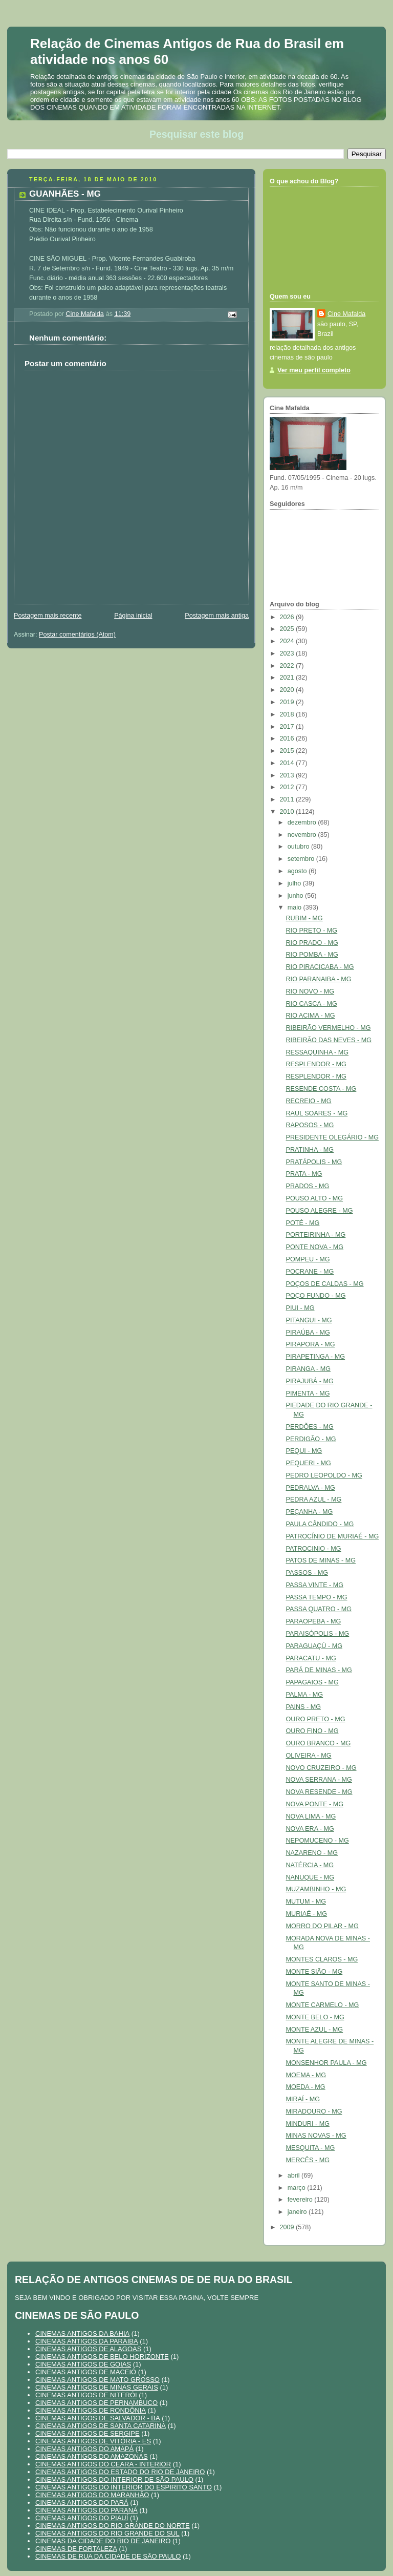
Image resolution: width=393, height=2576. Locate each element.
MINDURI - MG (308, 2123)
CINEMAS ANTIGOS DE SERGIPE (87, 2433)
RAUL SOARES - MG (317, 1113)
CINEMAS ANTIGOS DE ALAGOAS (88, 2349)
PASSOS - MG (307, 1572)
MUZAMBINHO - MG (316, 1889)
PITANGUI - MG (309, 1320)
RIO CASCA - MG (311, 1003)
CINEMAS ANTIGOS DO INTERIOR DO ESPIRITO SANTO (123, 2487)
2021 (288, 677)
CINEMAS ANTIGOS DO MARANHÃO (92, 2495)
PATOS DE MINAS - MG (321, 1560)
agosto (298, 871)
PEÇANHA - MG (309, 1511)
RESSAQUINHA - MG (317, 1052)
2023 (288, 653)
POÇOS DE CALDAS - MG (325, 1283)
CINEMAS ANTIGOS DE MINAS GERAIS (96, 2387)
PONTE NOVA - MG (315, 1247)
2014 (288, 763)
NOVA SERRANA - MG (319, 1779)
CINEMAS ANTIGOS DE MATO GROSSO (97, 2379)
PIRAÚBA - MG (308, 1332)
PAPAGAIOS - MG (312, 1682)
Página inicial (133, 615)
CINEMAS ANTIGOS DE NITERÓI (86, 2395)
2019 (288, 702)
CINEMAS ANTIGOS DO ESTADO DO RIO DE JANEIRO (120, 2472)
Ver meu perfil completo (314, 370)
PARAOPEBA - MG (313, 1621)
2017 (288, 726)
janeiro (298, 2211)
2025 (288, 628)
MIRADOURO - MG (314, 2111)
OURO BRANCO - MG (318, 1743)
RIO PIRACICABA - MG (320, 966)
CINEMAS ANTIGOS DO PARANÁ (86, 2510)
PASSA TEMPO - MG (316, 1597)
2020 (288, 689)
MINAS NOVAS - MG (316, 2135)
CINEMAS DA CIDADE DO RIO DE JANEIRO (102, 2541)
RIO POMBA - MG (312, 954)
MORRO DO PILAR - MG (322, 1926)
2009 (288, 2227)
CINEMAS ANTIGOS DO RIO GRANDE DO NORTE (112, 2525)
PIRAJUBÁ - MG (310, 1381)
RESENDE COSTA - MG (321, 1088)
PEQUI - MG (304, 1450)
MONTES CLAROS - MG (322, 1959)
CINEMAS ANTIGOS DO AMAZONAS (91, 2456)
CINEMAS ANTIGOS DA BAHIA (82, 2333)
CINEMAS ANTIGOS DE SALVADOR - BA (97, 2418)
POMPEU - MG (308, 1259)
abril (294, 2175)
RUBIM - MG (304, 918)
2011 (288, 799)
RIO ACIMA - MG (310, 1015)
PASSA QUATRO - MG (319, 1609)
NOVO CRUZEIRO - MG (321, 1767)
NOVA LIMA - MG (311, 1816)
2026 (288, 617)
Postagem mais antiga (217, 615)
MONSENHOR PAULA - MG (326, 2062)
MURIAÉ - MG (307, 1913)
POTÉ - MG (303, 1223)
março (298, 2187)
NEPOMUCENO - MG (317, 1840)
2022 (288, 665)
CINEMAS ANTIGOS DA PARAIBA (86, 2341)
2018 (288, 714)
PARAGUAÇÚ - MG (314, 1646)
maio (295, 907)
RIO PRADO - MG (312, 942)
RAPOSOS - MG (310, 1125)
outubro (299, 846)
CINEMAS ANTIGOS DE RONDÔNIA (90, 2410)
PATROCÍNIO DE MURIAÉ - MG (332, 1536)
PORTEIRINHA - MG (316, 1234)
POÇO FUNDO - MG (316, 1295)
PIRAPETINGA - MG (315, 1356)
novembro (303, 834)
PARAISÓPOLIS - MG (318, 1633)
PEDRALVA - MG (310, 1487)
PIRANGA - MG (308, 1369)
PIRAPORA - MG (310, 1344)
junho (296, 895)
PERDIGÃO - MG (311, 1439)
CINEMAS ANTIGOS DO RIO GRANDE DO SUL (107, 2533)
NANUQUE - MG (310, 1877)
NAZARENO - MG (312, 1852)
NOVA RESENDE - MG (319, 1792)
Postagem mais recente (47, 615)
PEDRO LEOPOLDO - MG (324, 1475)
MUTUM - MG (306, 1901)
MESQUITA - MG (310, 2147)
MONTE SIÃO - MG (314, 1971)
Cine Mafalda (346, 314)
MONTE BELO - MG (315, 2017)
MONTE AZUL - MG (314, 2029)
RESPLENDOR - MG (316, 1064)
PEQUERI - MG (308, 1463)
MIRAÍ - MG (303, 2099)
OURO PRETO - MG (315, 1719)
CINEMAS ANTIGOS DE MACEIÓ (85, 2372)
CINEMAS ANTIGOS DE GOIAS (83, 2364)
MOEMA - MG (306, 2075)
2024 (288, 641)
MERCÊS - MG (308, 2160)
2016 (288, 738)
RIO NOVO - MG (310, 991)
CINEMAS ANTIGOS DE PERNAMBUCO (96, 2402)
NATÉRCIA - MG (310, 1865)
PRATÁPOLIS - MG (314, 1162)
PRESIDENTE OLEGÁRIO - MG (332, 1137)
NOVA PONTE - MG (315, 1804)
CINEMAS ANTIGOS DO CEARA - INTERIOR (103, 2464)
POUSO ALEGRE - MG (319, 1210)
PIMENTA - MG (308, 1393)
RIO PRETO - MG (312, 930)
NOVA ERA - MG (310, 1828)
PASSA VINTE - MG (315, 1585)
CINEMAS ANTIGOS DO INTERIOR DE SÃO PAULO (114, 2479)
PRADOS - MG (308, 1186)
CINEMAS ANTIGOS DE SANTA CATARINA (100, 2426)
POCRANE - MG (310, 1271)
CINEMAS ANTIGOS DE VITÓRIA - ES (93, 2441)
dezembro (303, 822)
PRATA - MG (304, 1173)
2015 (288, 750)
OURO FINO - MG (312, 1731)
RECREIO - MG (309, 1101)
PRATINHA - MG (310, 1149)
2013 (288, 775)
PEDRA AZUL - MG (314, 1499)
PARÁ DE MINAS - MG (319, 1670)
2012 (288, 787)
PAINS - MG (303, 1707)
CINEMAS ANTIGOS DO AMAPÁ (84, 2449)
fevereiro (301, 2199)
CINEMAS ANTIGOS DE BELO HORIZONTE (102, 2356)
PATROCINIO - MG (313, 1548)
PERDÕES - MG (310, 1426)
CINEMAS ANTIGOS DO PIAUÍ (81, 2518)
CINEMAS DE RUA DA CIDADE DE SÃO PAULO (108, 2556)
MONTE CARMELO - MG (322, 2005)
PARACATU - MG (311, 1658)
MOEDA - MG (305, 2087)
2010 (288, 811)
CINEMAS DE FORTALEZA (76, 2548)
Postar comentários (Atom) (77, 634)
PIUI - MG (300, 1308)
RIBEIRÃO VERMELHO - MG (328, 1027)
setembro (302, 858)
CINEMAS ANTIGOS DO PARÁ (81, 2502)
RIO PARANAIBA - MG (319, 979)
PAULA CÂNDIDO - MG (320, 1524)
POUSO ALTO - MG (314, 1198)
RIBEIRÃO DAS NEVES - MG (329, 1040)
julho (295, 883)
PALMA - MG (304, 1694)
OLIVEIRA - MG (309, 1755)
